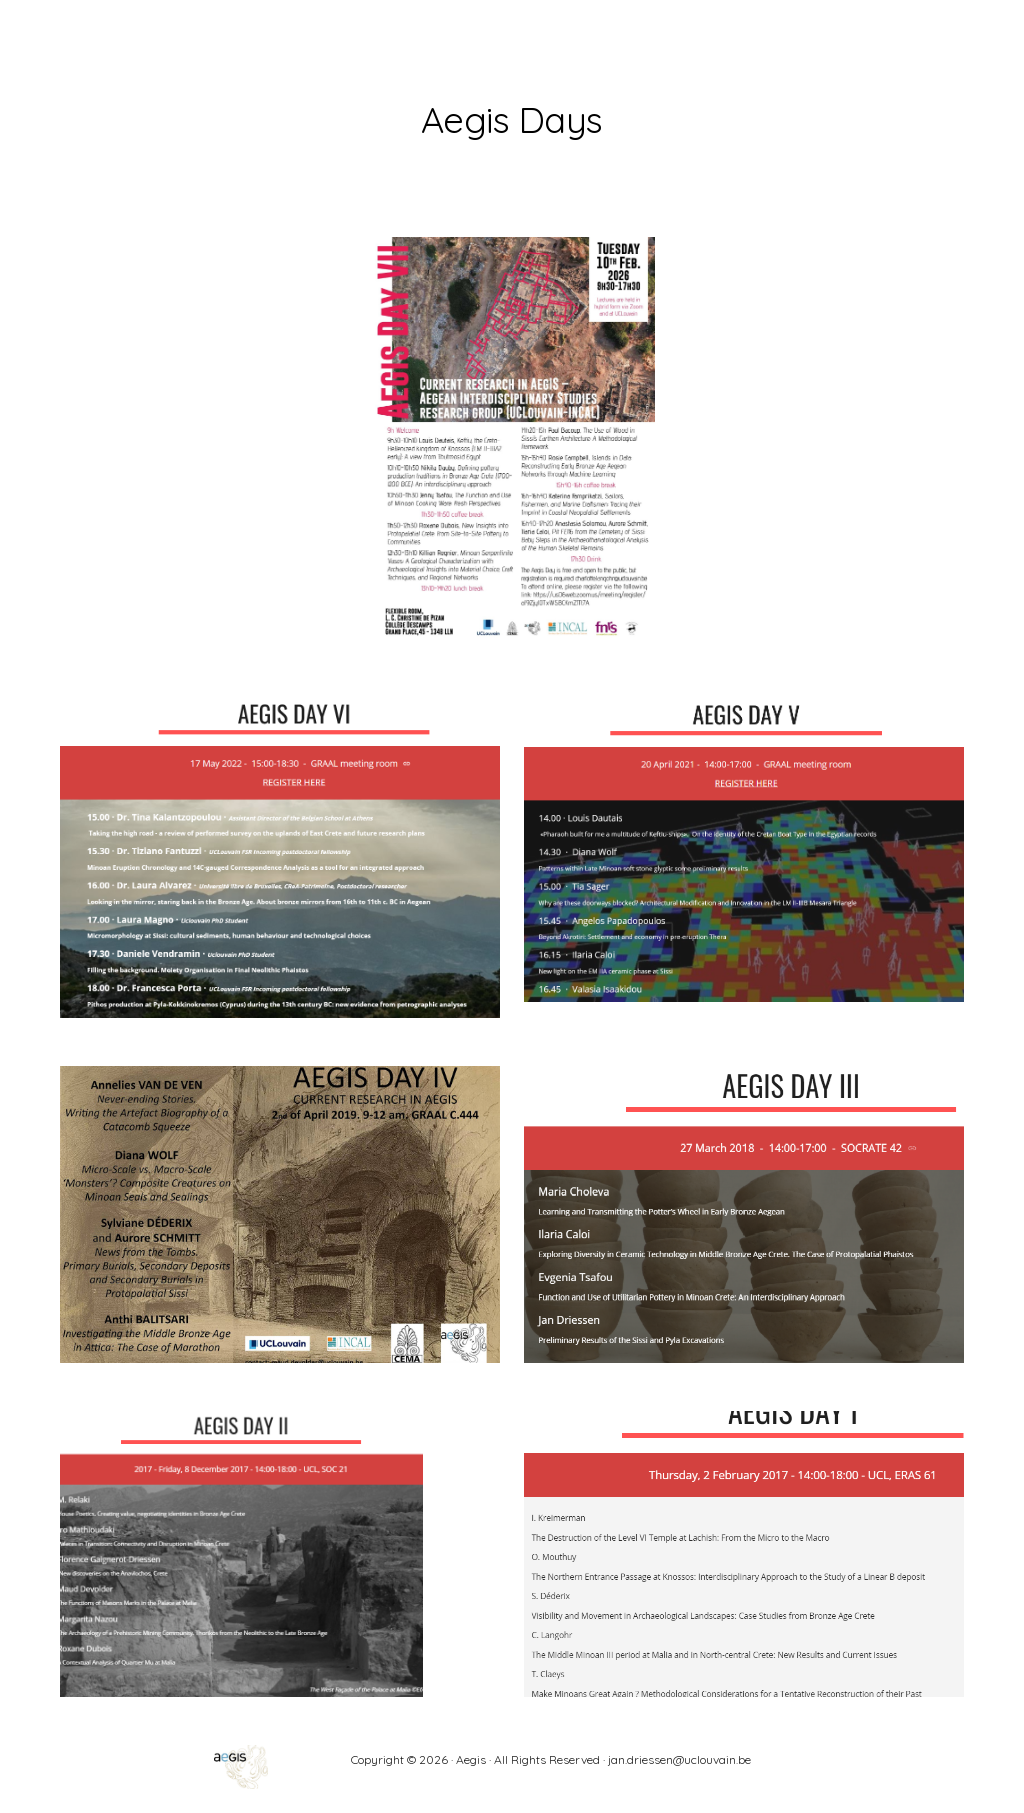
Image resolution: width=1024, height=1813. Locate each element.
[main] (511, 113)
